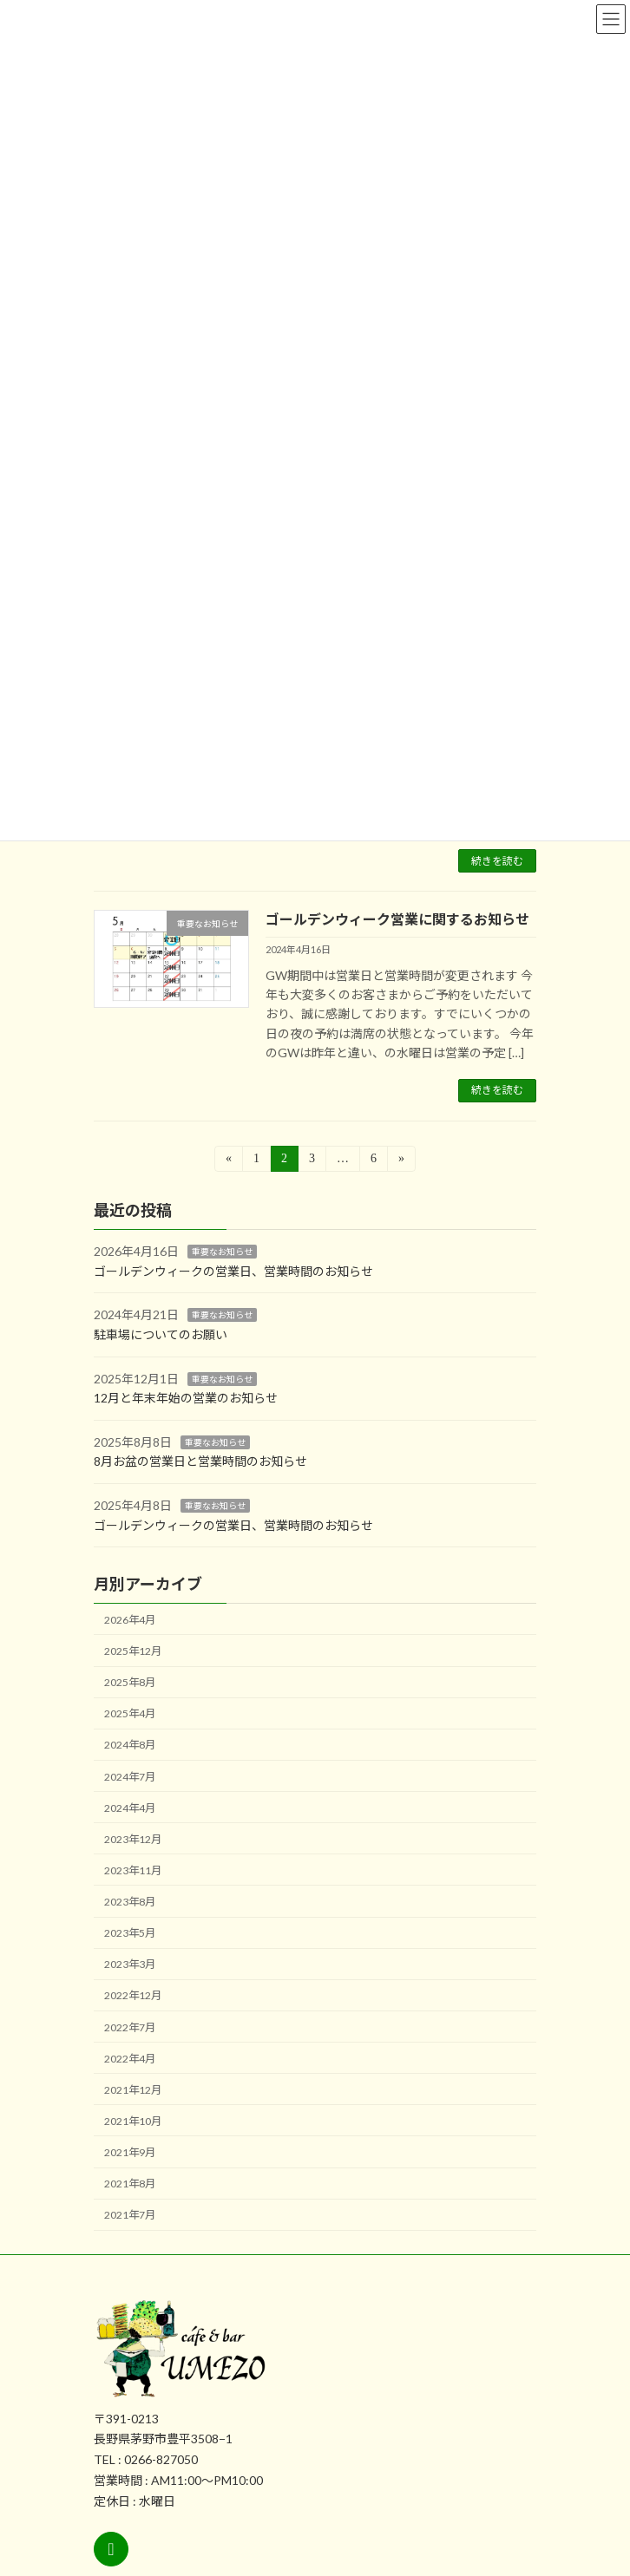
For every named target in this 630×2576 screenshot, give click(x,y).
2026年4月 (129, 1618)
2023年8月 (129, 1901)
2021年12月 (132, 2088)
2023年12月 (132, 1838)
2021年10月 (132, 2120)
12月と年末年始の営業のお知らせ (186, 1397)
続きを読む (497, 860)
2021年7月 (129, 2214)
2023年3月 (129, 1964)
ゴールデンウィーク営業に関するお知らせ (397, 919)
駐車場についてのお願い (160, 1333)
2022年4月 (129, 2057)
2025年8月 (129, 1682)
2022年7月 (129, 2026)
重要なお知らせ (222, 1251)
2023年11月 (132, 1869)
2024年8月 (129, 1744)
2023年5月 (129, 1932)
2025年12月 (132, 1650)
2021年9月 (129, 2152)
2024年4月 (129, 1807)
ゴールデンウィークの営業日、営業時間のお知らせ (233, 1270)
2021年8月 (129, 2183)
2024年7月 (129, 1775)
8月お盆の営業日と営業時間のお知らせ (200, 1461)
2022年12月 (132, 1995)
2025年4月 (129, 1713)
